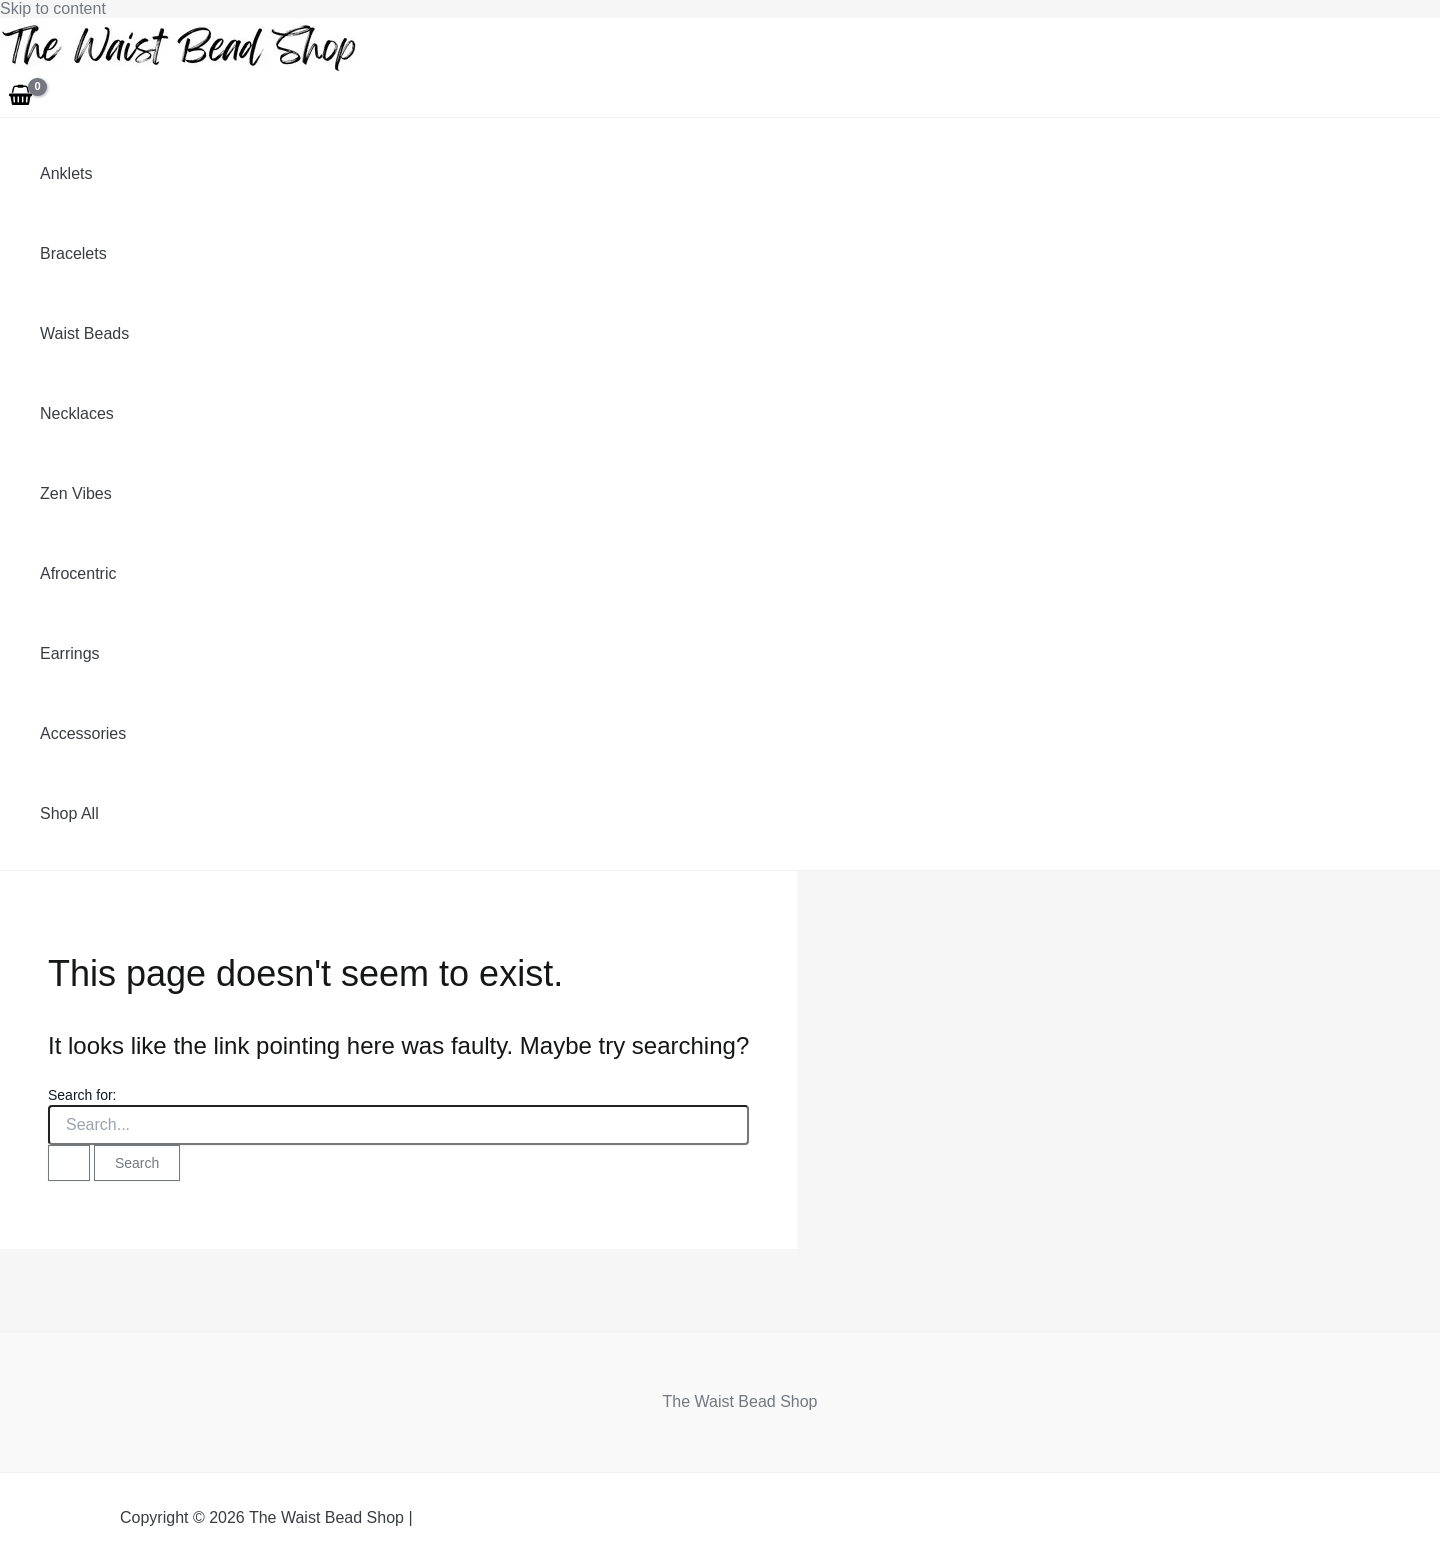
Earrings (70, 653)
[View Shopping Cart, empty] (21, 97)
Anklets (66, 173)
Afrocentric (78, 573)
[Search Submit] (69, 1163)
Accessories (83, 733)
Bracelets (73, 253)
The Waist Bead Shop (739, 1401)
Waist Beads (84, 333)
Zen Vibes (76, 493)
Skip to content (53, 8)
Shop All (69, 813)
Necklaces (77, 413)
